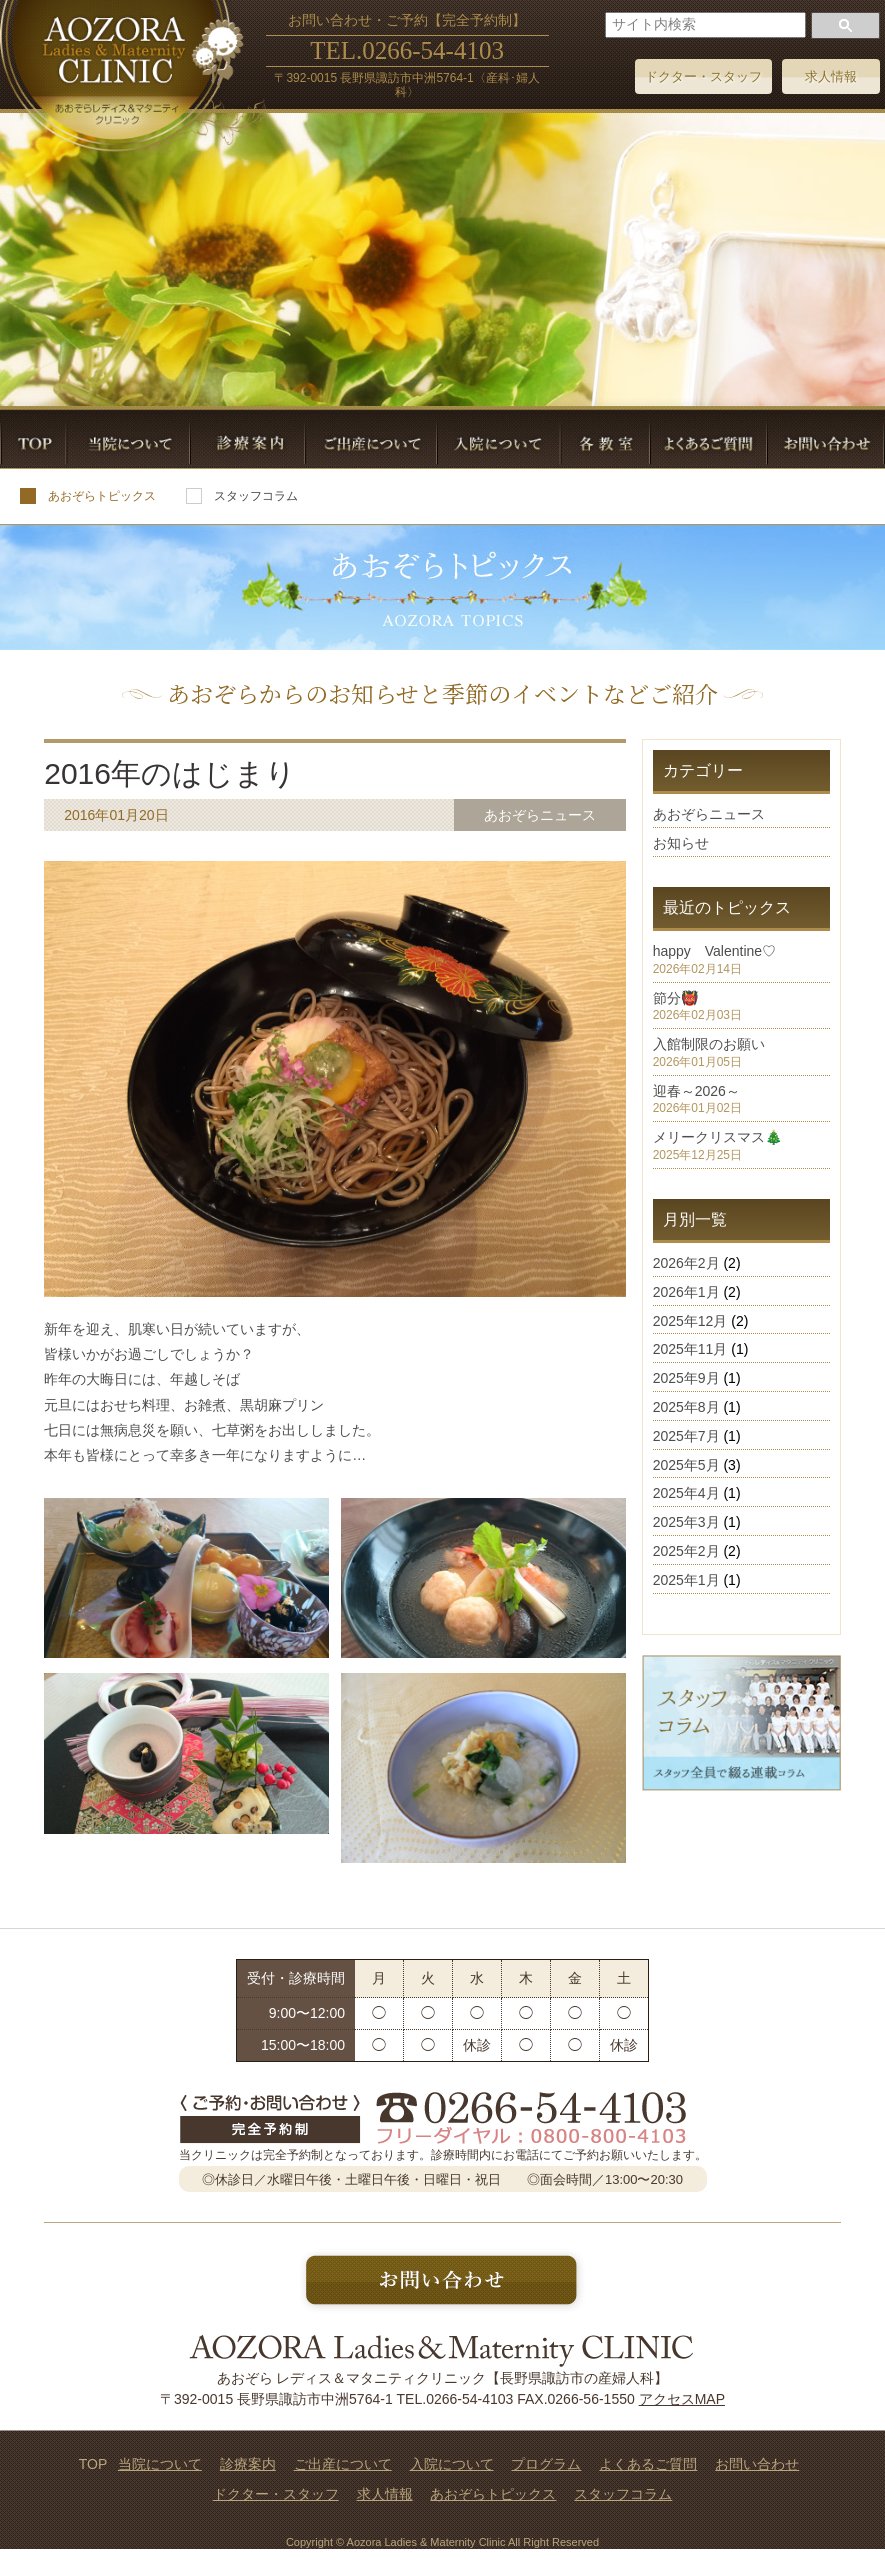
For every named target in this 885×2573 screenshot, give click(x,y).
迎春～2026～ (696, 1091)
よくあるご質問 (648, 2464)
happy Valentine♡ (714, 951)
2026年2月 (686, 1263)
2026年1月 (686, 1292)
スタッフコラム (242, 496)
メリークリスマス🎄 (717, 1137)
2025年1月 (686, 1580)
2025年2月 (686, 1551)
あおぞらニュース (709, 814)
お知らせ (681, 843)
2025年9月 (686, 1378)
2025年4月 (686, 1493)
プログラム (546, 2464)
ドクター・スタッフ (703, 76)
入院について (452, 2464)
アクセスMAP (682, 2399)
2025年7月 (686, 1436)
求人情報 (831, 76)
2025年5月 (686, 1465)
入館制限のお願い (709, 1044)
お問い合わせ (757, 2464)
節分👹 (675, 998)
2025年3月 (686, 1522)
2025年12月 (690, 1321)
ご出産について (343, 2464)
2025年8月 (686, 1407)
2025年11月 (690, 1349)
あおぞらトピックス (88, 496)
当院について (160, 2464)
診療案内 (248, 2464)
